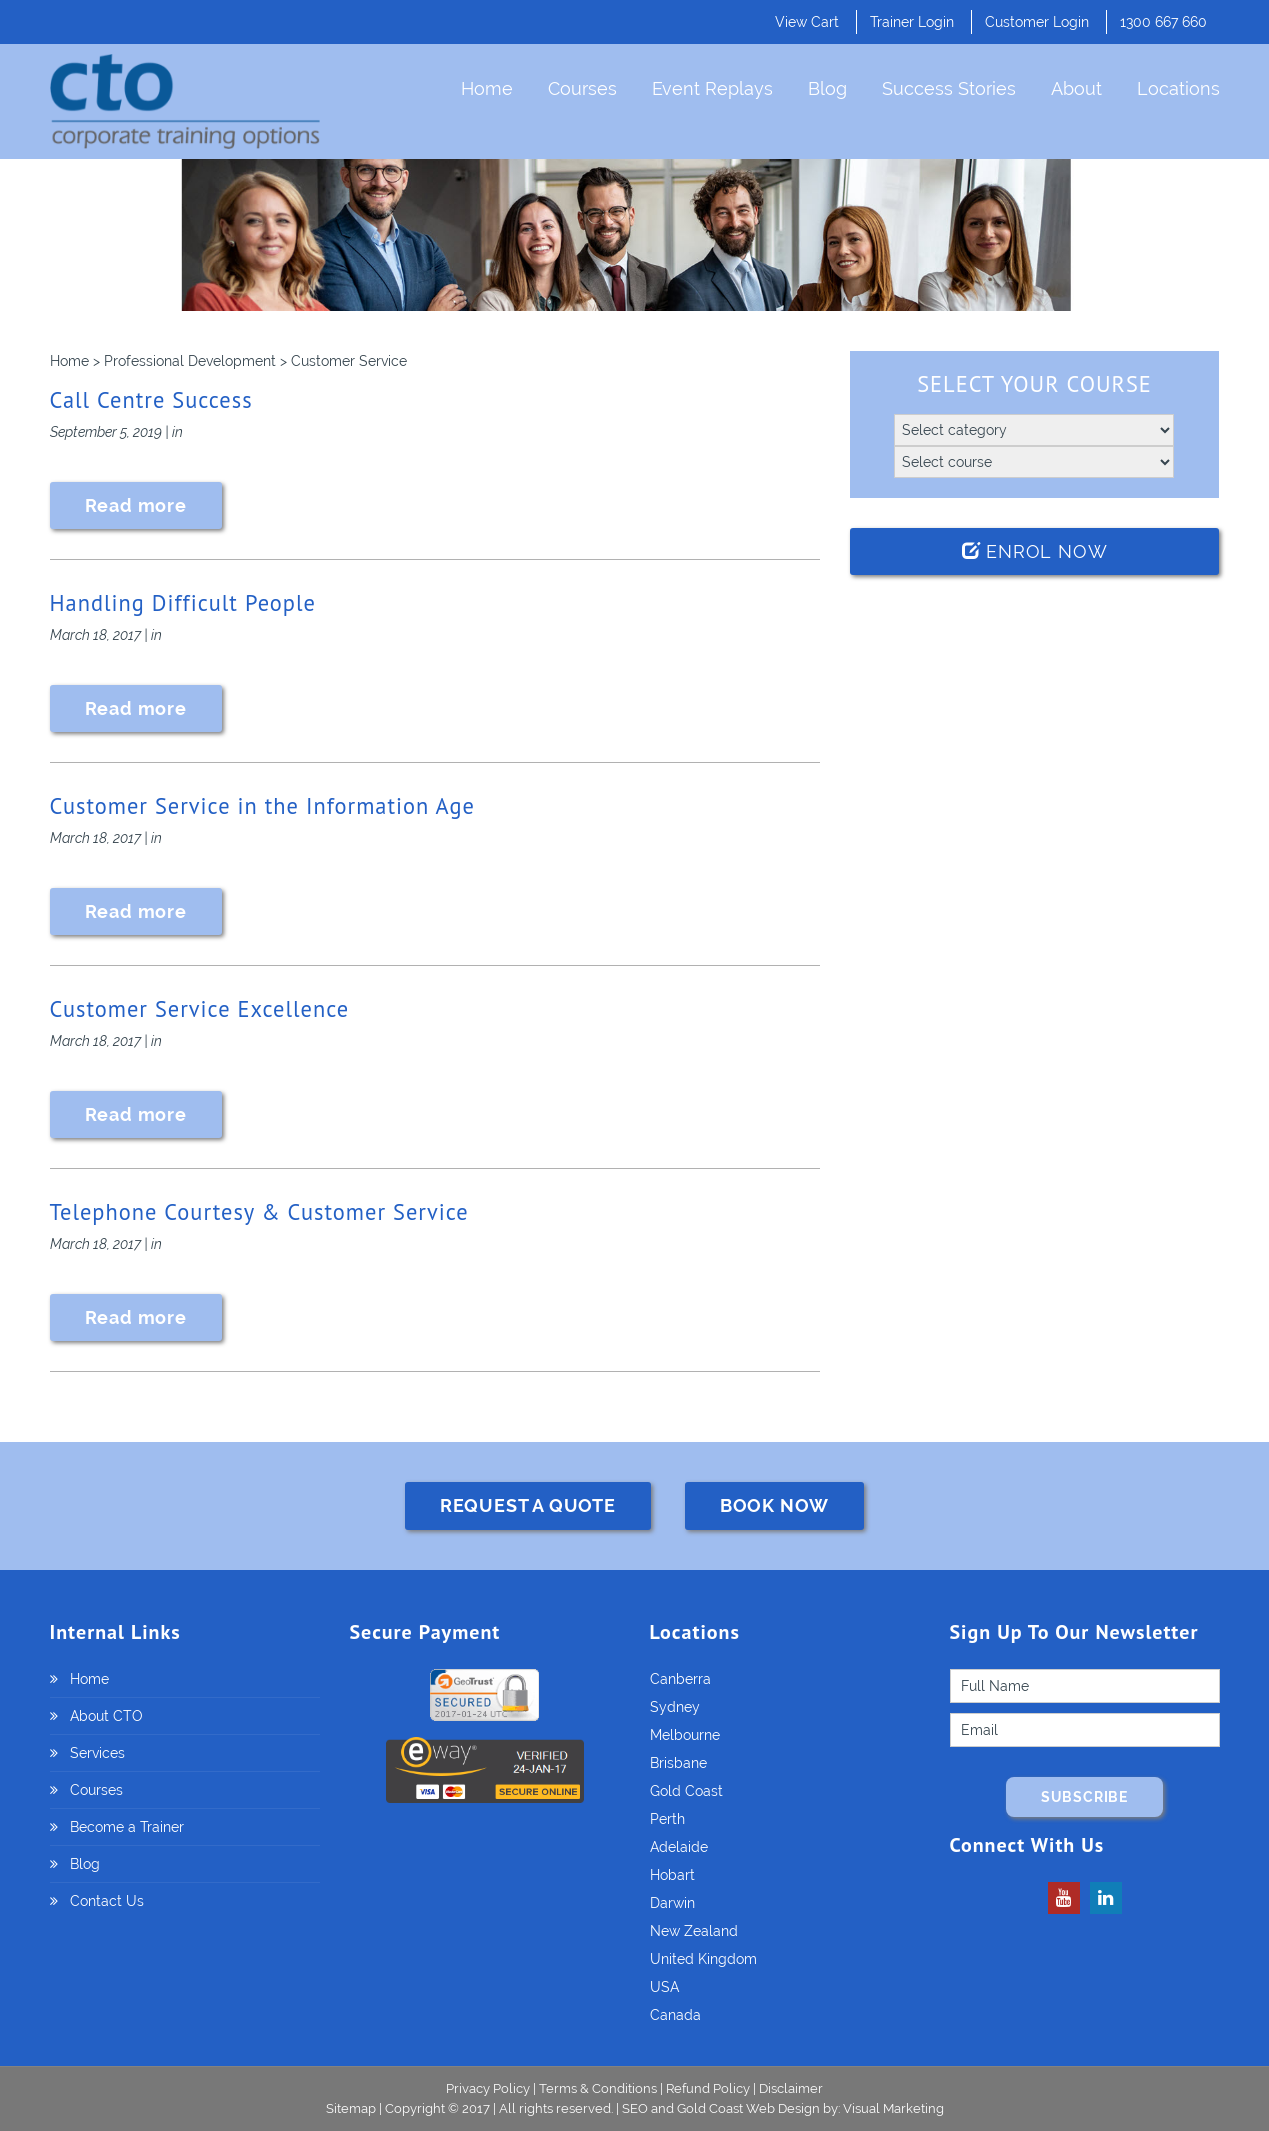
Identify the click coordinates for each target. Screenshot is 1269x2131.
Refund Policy (708, 2088)
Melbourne (685, 1735)
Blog (827, 88)
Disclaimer (791, 2088)
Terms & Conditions (598, 2088)
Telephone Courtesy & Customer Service (259, 1211)
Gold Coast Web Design (748, 2108)
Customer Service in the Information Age (262, 805)
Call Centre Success (151, 399)
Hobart (672, 1875)
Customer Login (1037, 22)
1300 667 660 (1163, 22)
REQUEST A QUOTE (528, 1505)
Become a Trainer (127, 1827)
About (1076, 88)
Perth (667, 1819)
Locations (1178, 88)
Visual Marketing (893, 2108)
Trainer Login (912, 22)
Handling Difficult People (183, 602)
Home (487, 88)
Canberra (680, 1679)
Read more (136, 505)
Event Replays (712, 88)
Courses (582, 88)
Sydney (675, 1707)
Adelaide (679, 1847)
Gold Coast (686, 1791)
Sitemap (352, 2108)
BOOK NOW (774, 1505)
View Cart (807, 22)
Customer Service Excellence (200, 1008)
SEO (635, 2108)
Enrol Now (1035, 551)
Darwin (672, 1903)
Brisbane (678, 1763)
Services (97, 1753)
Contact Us (107, 1901)
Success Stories (949, 88)
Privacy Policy (488, 2088)
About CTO (106, 1716)
